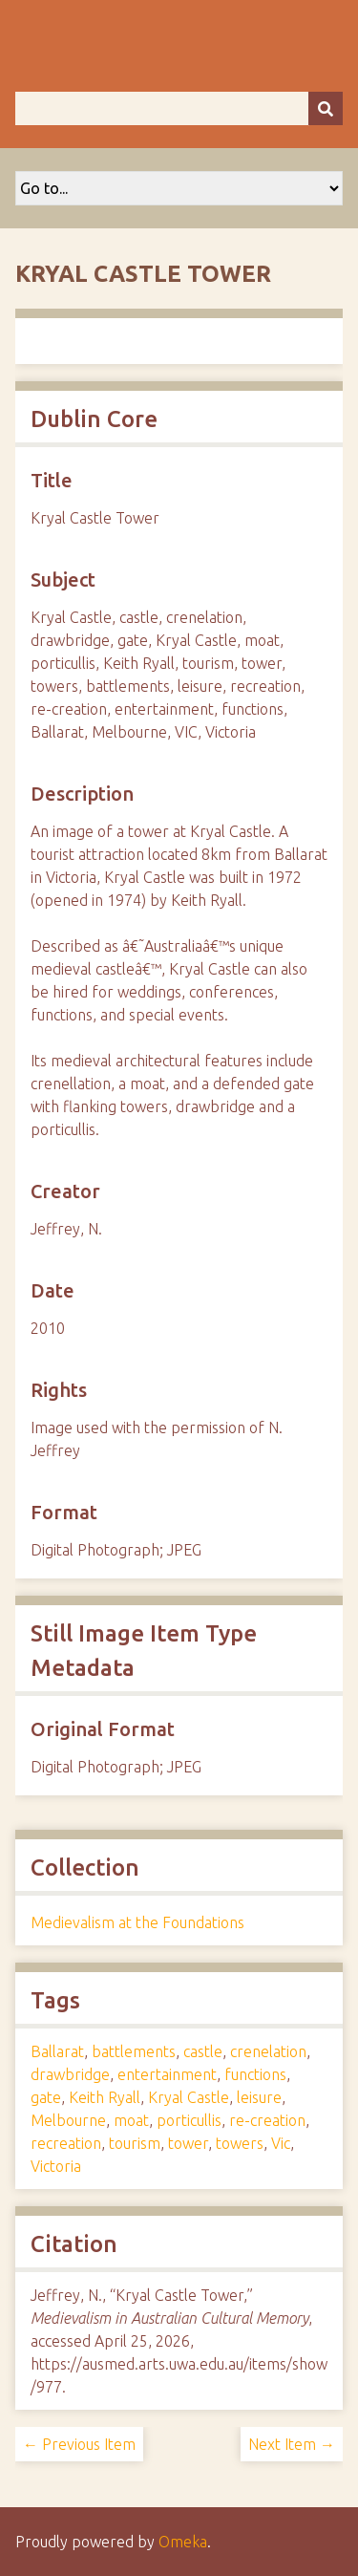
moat (131, 2120)
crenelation (268, 2051)
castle (202, 2051)
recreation (66, 2143)
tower (188, 2143)
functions (255, 2074)
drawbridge (70, 2074)
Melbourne (68, 2120)
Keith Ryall (104, 2097)
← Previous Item (79, 2444)
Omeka (182, 2541)
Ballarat (57, 2051)
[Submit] (325, 108)
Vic (280, 2143)
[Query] (179, 108)
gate (46, 2097)
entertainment (167, 2074)
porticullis (189, 2120)
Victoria (56, 2166)
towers (239, 2143)
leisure (259, 2097)
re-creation (267, 2120)
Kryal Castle (188, 2097)
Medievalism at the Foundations (137, 1922)
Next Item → (291, 2444)
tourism (134, 2143)
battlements (134, 2051)
